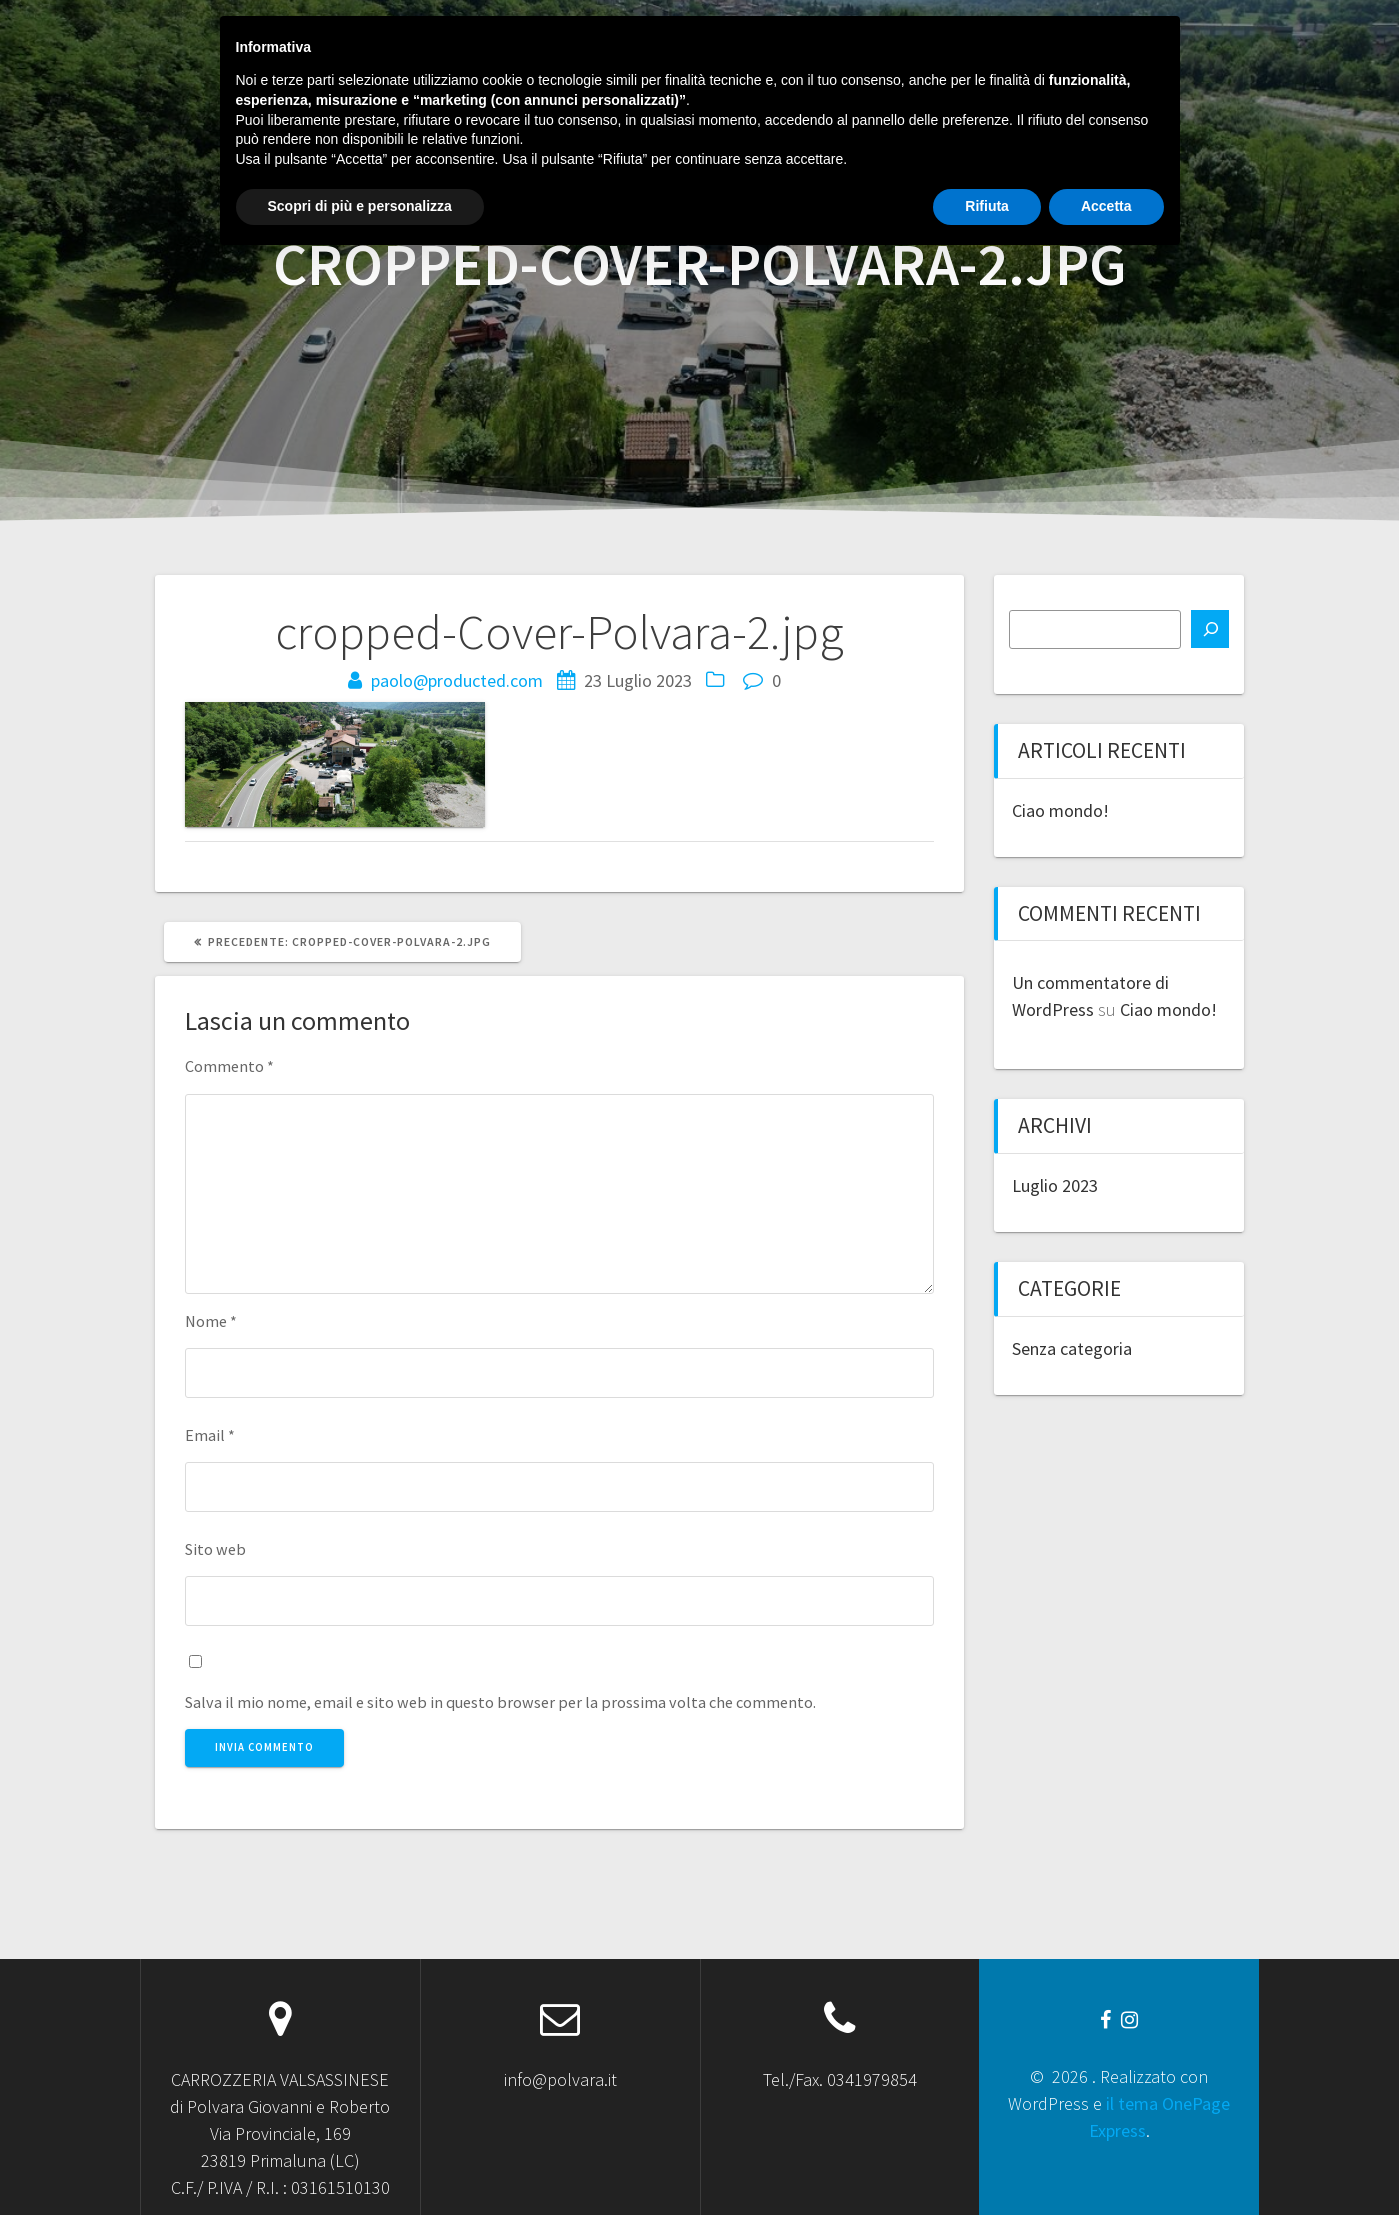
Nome (211, 1321)
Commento (229, 1066)
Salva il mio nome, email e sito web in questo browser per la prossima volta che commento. (500, 1702)
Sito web (215, 1549)
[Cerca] (1210, 629)
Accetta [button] (1106, 2160)
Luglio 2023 (1055, 1185)
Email (210, 1435)
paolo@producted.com (457, 680)
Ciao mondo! (1060, 810)
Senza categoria (1072, 1348)
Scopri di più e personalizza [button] (360, 2160)
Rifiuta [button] (987, 2160)
